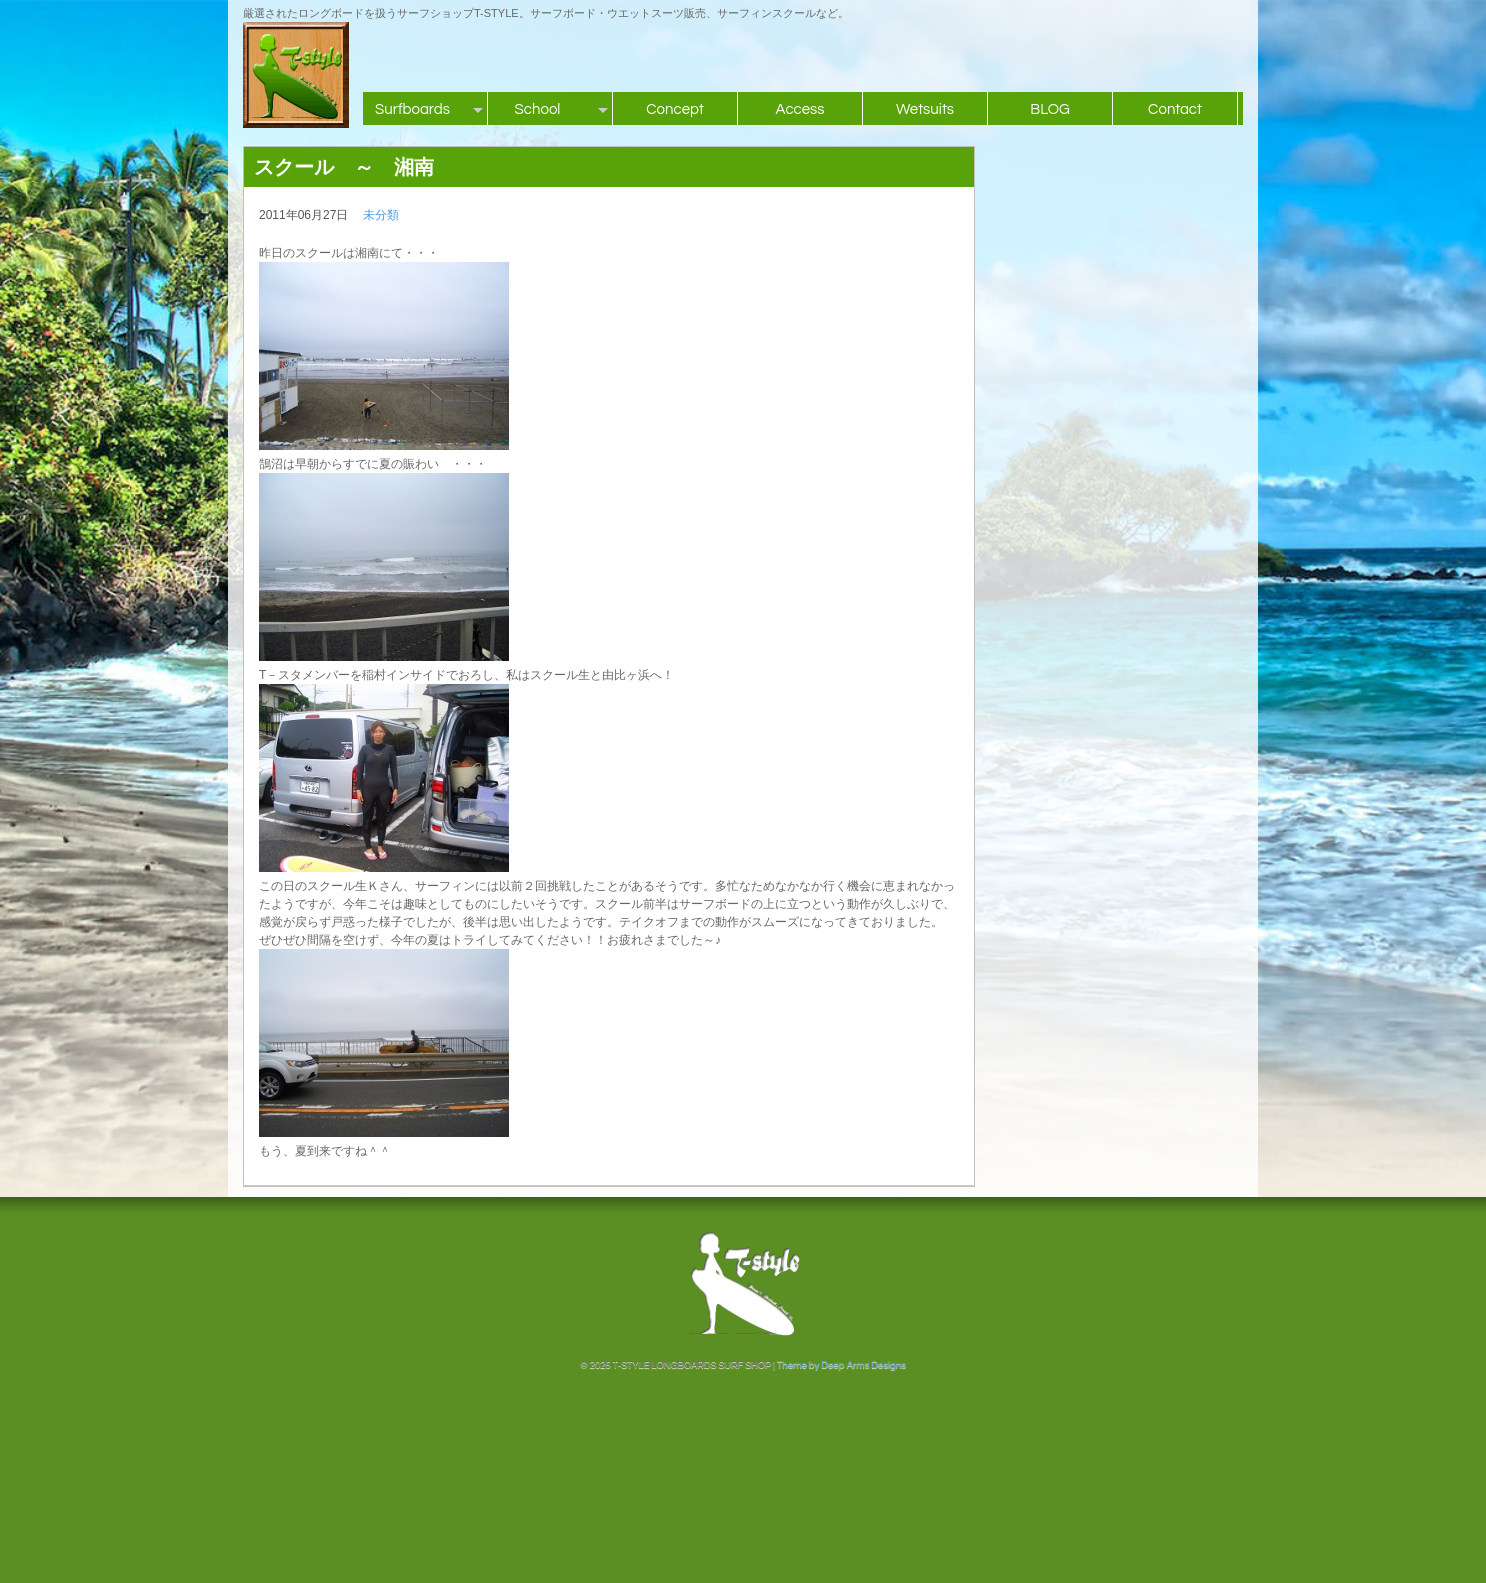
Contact (1175, 109)
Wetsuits (925, 109)
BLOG (1050, 109)
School (538, 109)
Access (799, 109)
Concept (675, 109)
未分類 (381, 215)
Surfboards (412, 109)
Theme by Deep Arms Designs (841, 1365)
